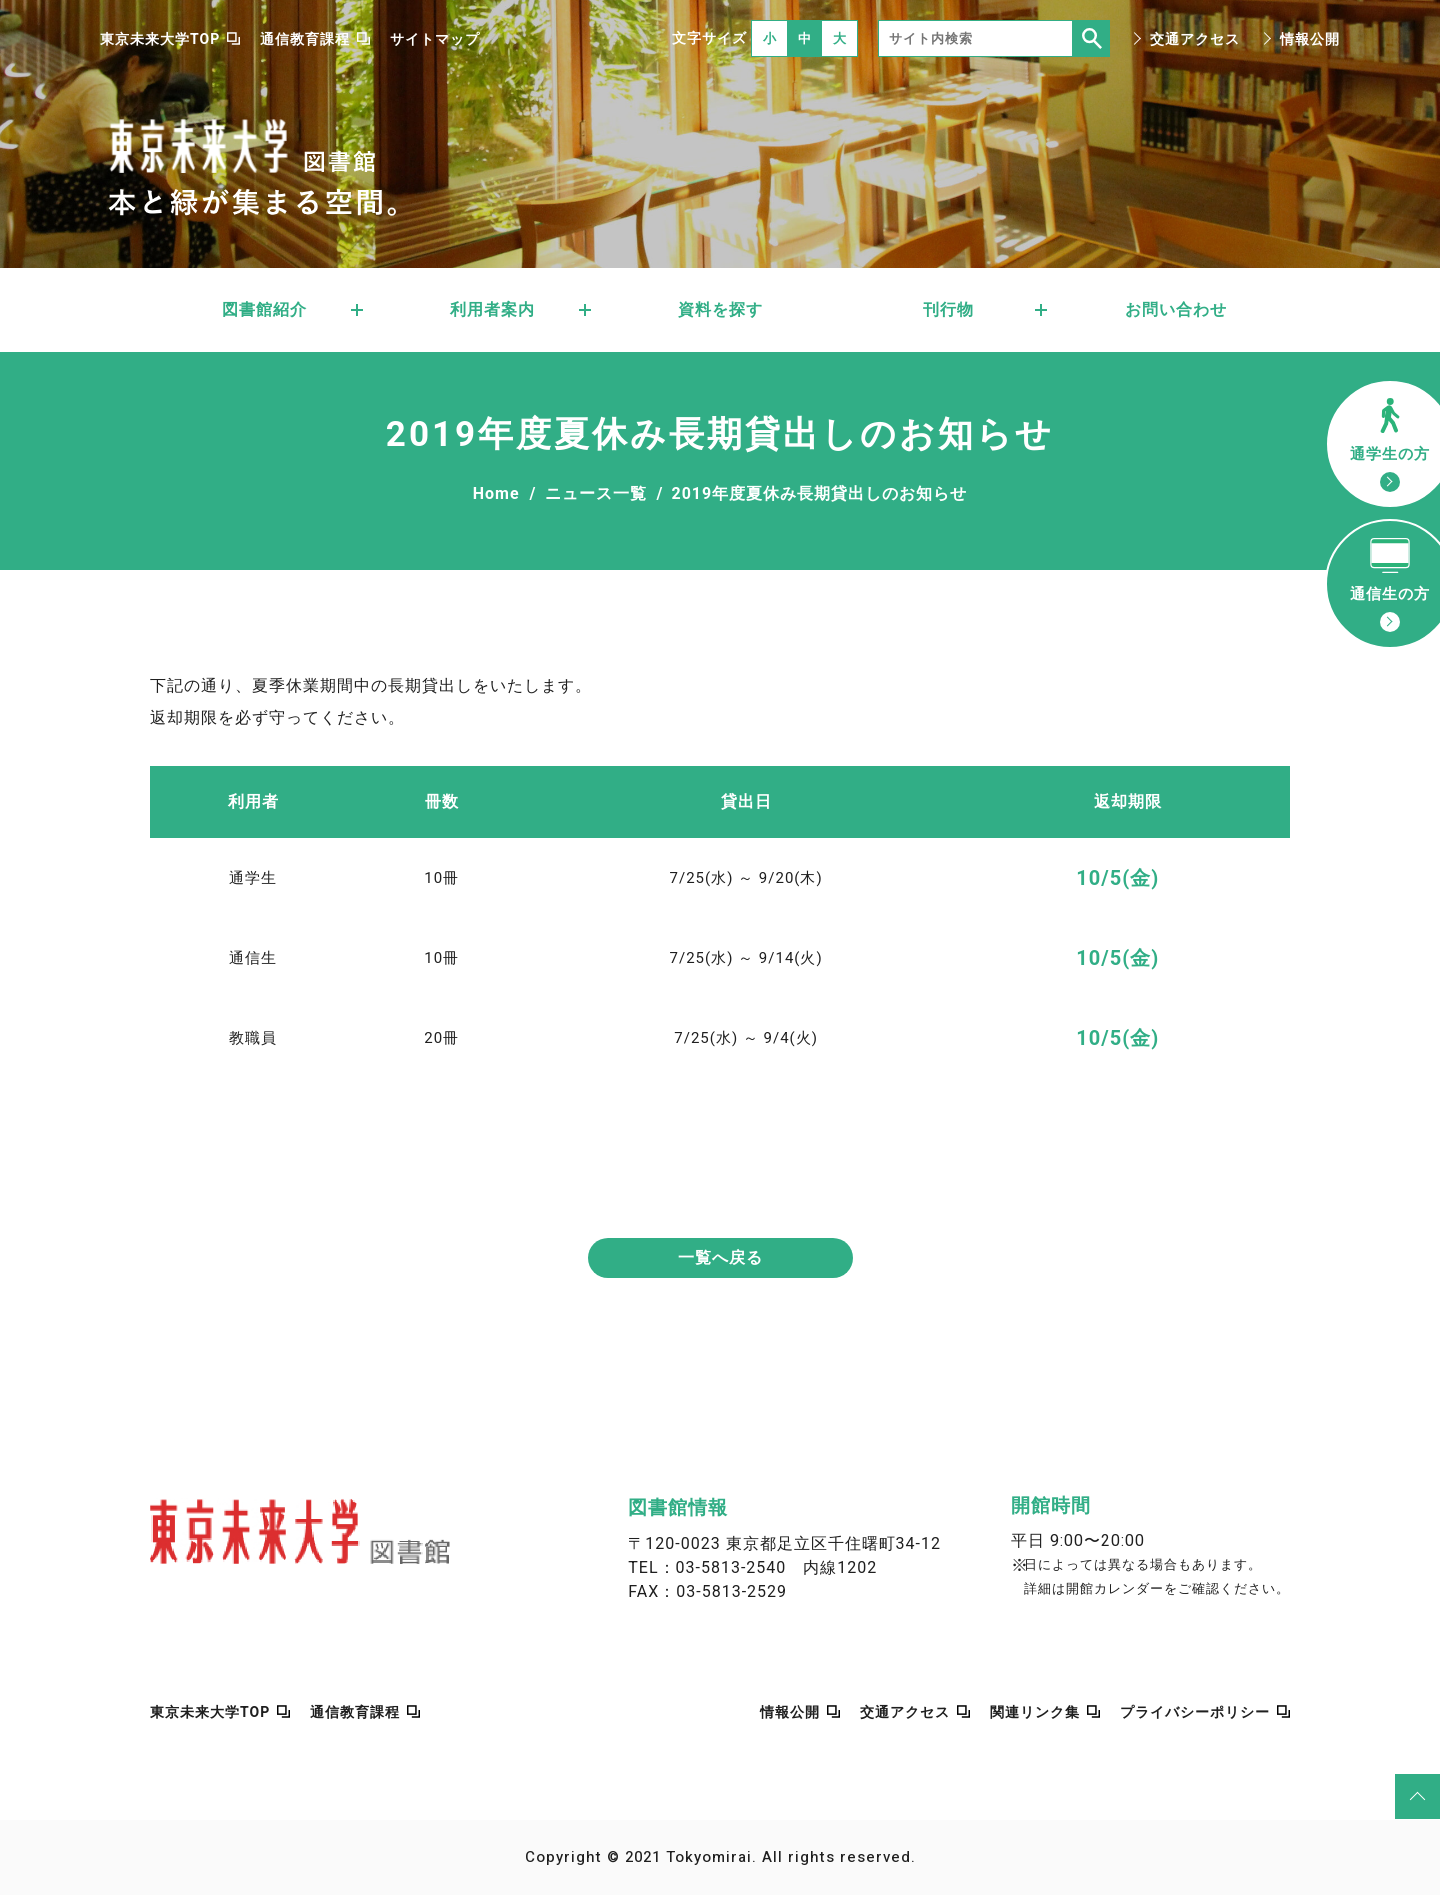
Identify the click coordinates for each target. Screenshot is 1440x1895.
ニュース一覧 (596, 493)
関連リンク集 (1035, 1712)
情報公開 (1310, 39)
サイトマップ (435, 39)
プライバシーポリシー (1195, 1712)
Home (496, 493)
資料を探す (720, 309)
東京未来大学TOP (160, 39)
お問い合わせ (1176, 309)
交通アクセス (1195, 39)
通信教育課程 (305, 39)
